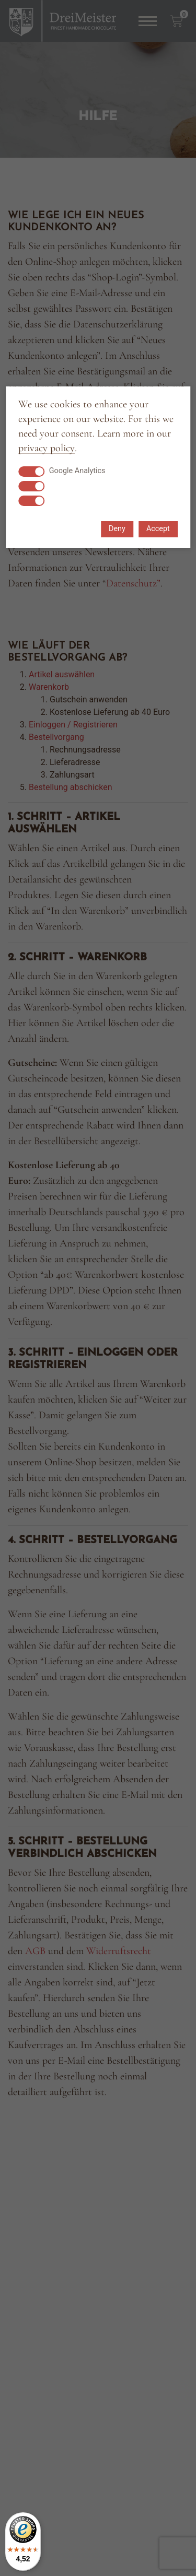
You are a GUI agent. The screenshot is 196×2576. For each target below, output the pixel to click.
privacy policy (46, 448)
